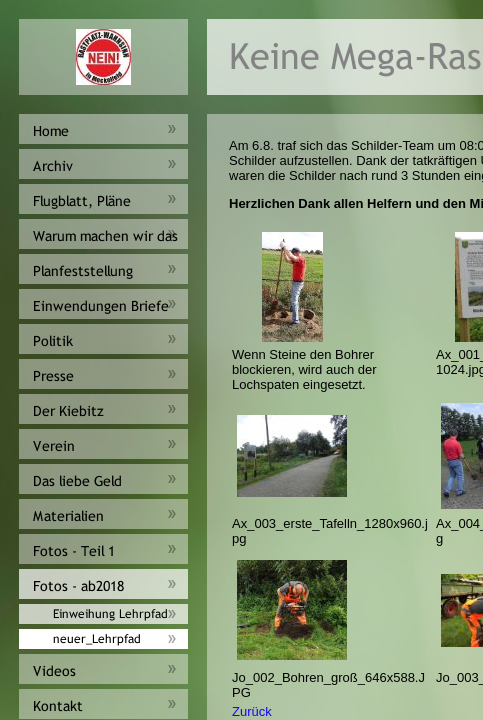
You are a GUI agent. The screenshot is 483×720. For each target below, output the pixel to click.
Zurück (252, 711)
